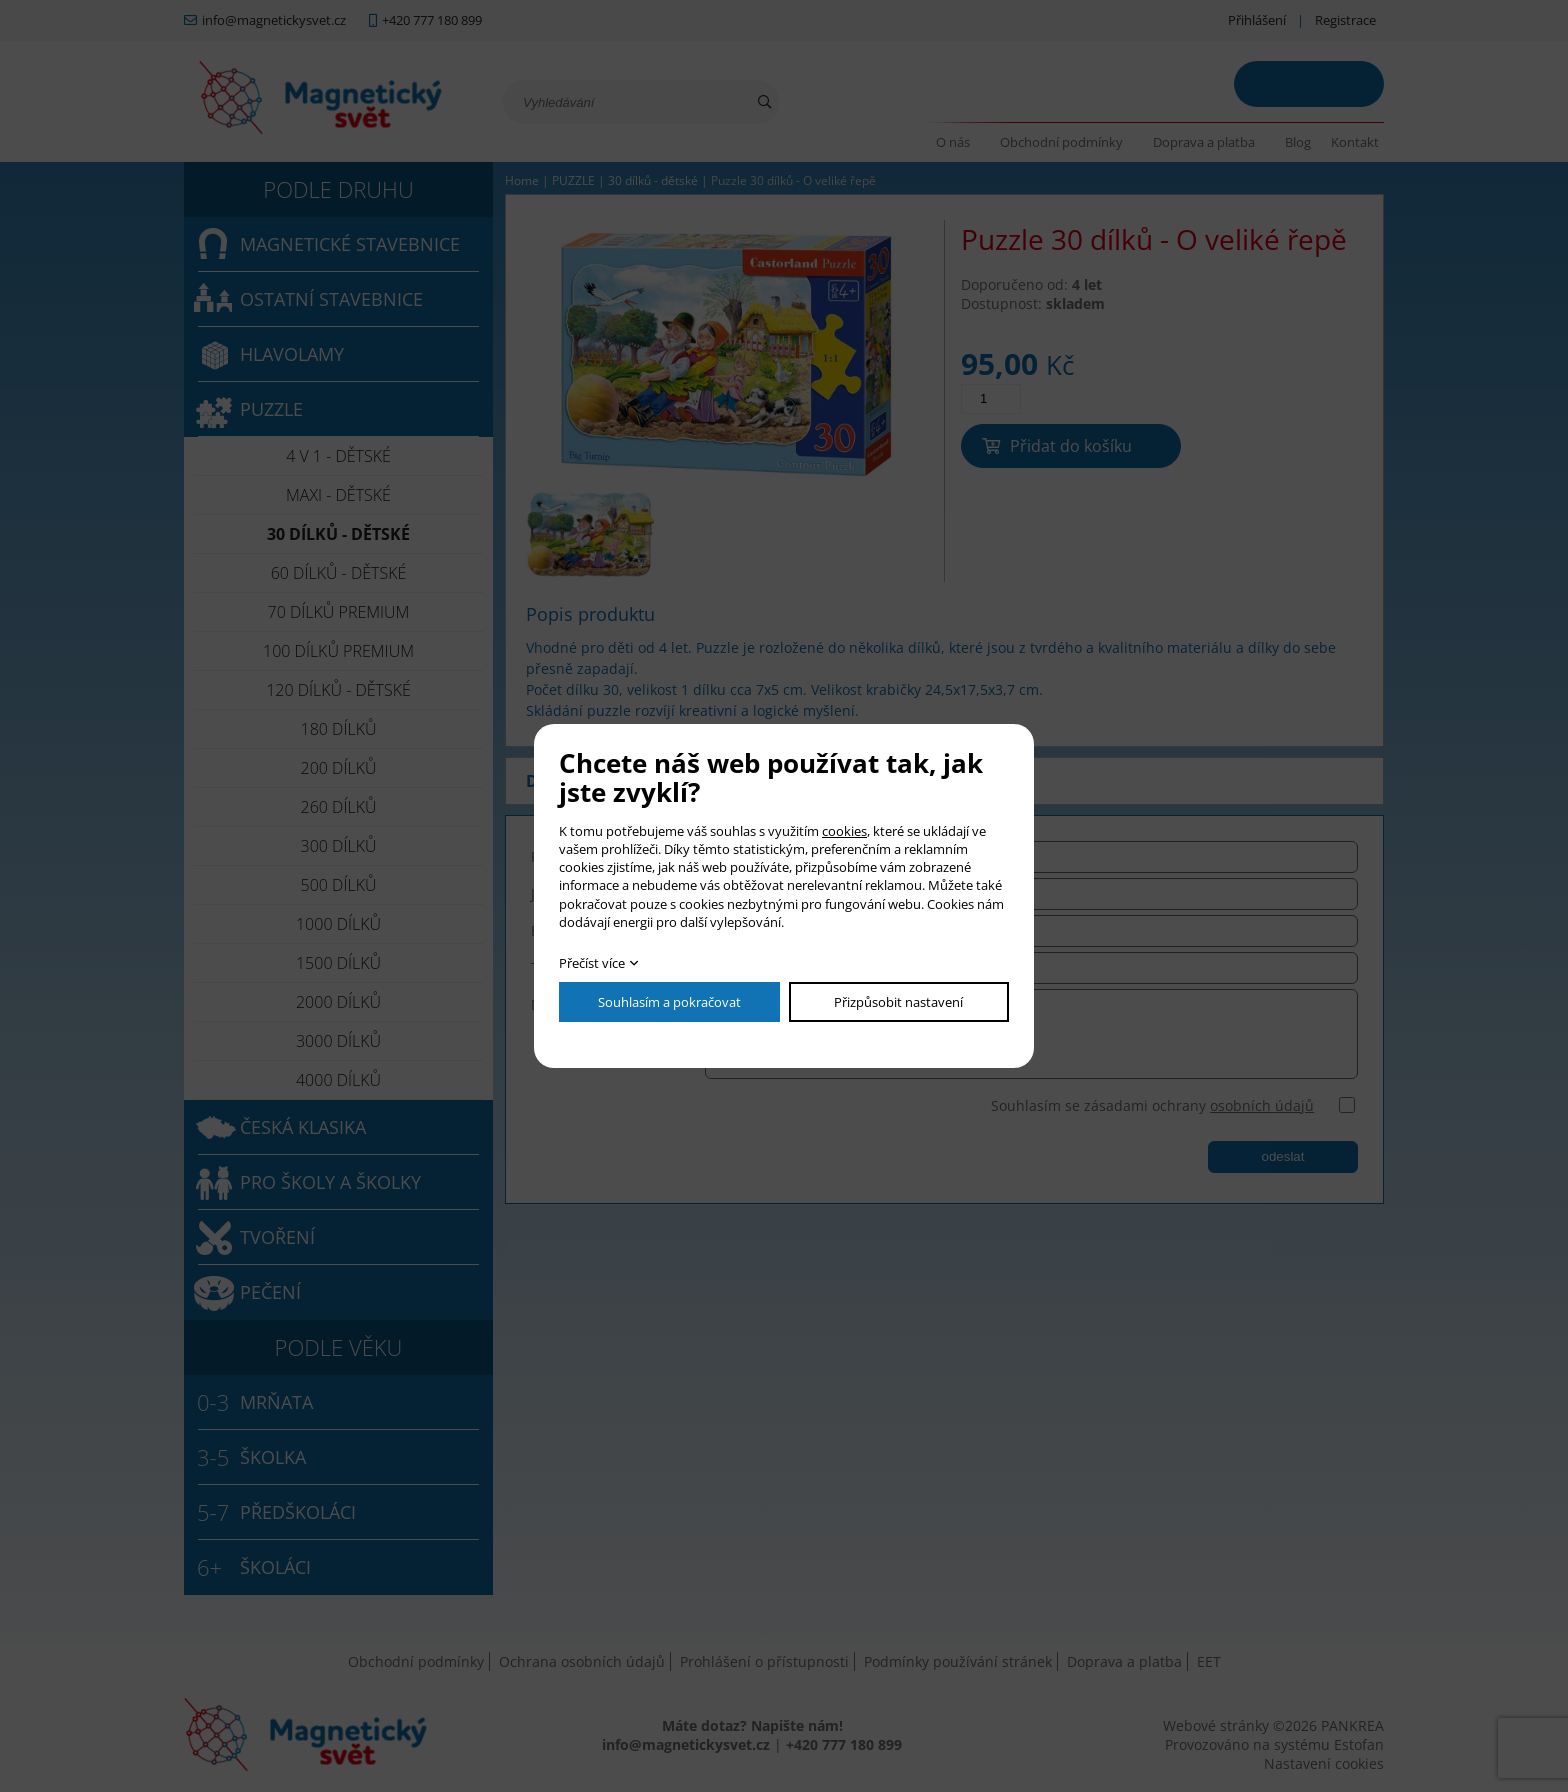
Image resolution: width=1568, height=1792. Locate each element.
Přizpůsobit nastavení (898, 1002)
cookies (844, 831)
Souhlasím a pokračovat (669, 1002)
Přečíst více (592, 963)
